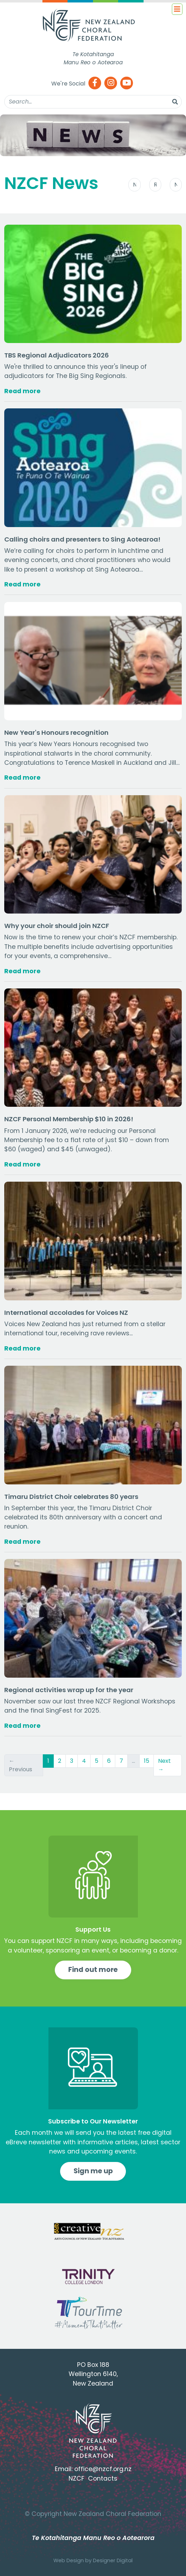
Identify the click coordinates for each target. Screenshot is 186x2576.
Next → (164, 1765)
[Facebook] (94, 83)
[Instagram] (110, 83)
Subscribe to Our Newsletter (93, 2121)
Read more (22, 391)
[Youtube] (126, 83)
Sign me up (93, 2171)
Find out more (93, 1969)
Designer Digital (113, 2560)
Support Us (93, 1929)
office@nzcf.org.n (101, 2469)
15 (146, 1761)
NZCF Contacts (93, 2478)
